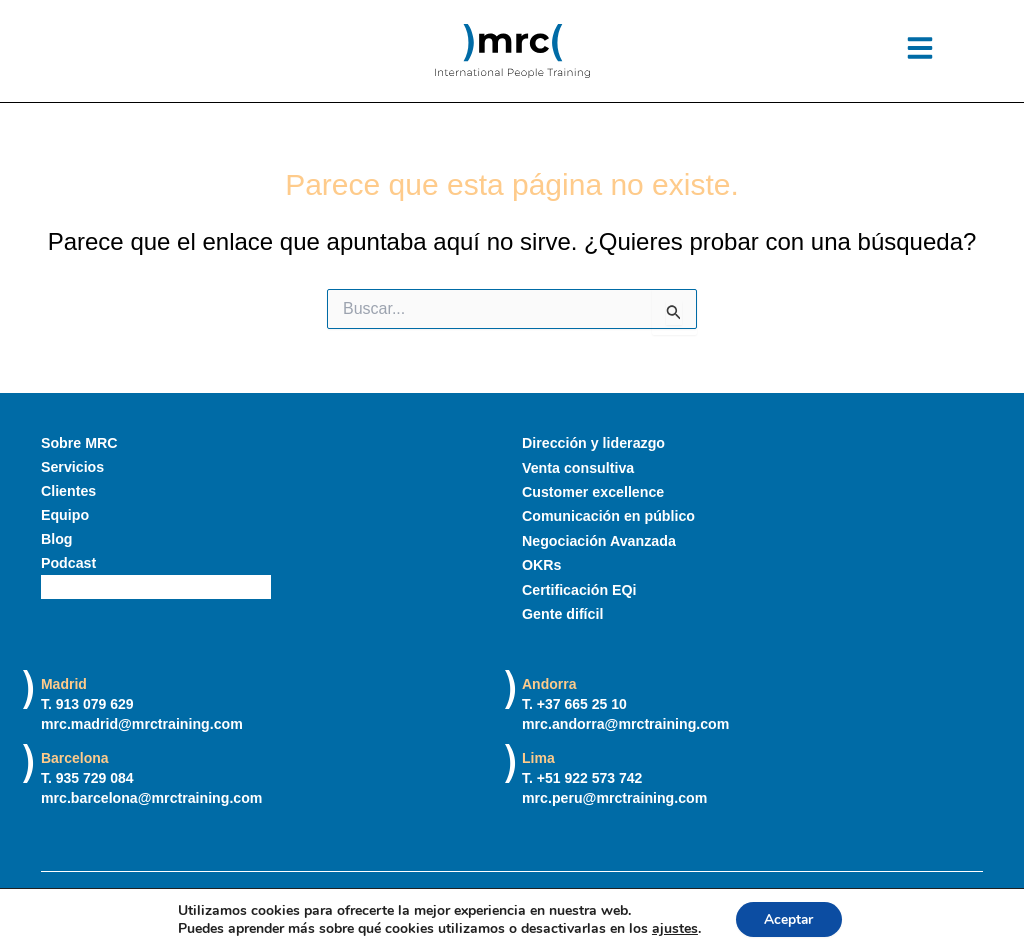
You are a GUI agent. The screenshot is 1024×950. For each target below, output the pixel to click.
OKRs (541, 563)
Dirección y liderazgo (592, 443)
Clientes (68, 491)
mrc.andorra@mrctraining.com (624, 724)
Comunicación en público (607, 515)
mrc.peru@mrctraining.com (613, 798)
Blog (56, 539)
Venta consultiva (577, 467)
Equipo (64, 515)
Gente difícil (562, 611)
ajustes (673, 928)
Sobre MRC (78, 443)
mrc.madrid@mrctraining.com (141, 724)
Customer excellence (592, 491)
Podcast (68, 563)
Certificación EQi (578, 587)
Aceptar (789, 918)
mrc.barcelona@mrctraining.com (150, 798)
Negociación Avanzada (597, 539)
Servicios (72, 467)
